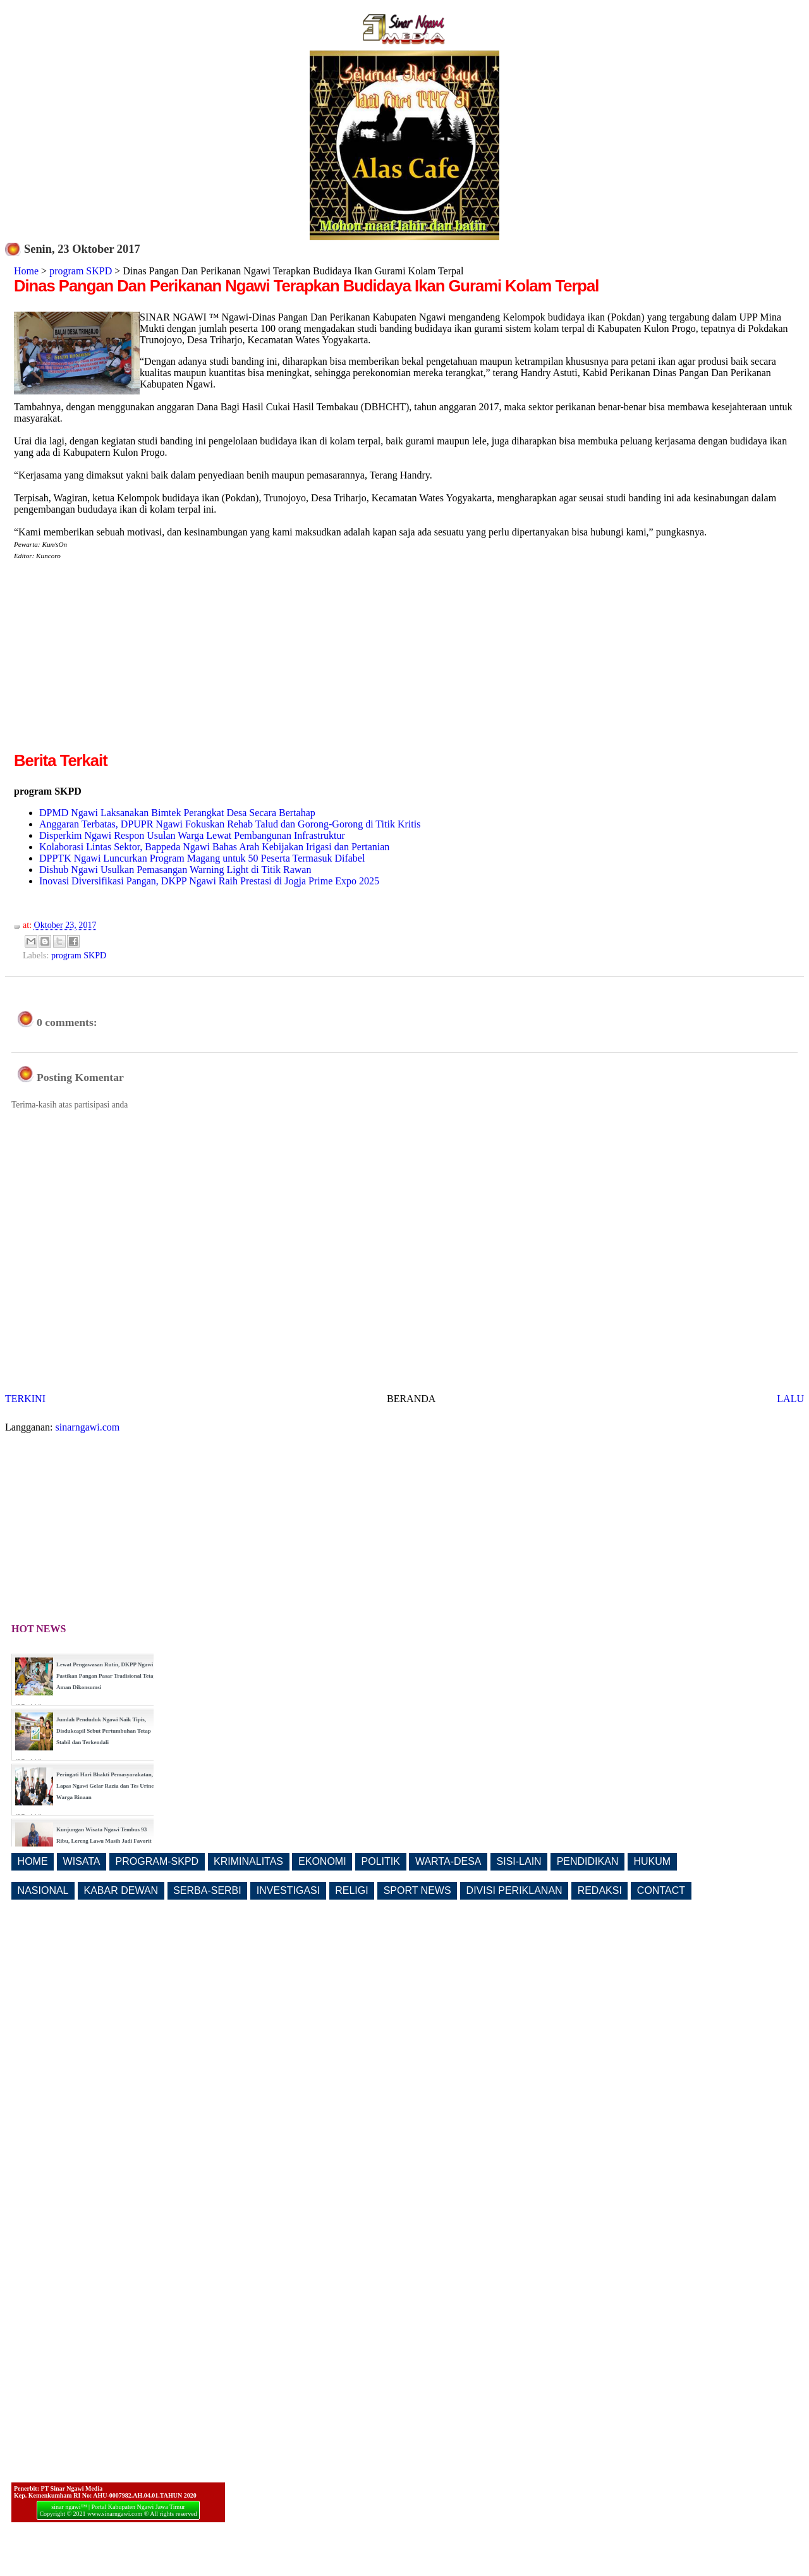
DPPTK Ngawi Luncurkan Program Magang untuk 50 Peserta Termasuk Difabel (202, 858)
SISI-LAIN (519, 1861)
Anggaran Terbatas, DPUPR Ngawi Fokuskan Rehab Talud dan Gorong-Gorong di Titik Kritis (229, 824)
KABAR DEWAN (121, 1890)
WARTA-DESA (448, 1861)
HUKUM (652, 1861)
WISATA (81, 1861)
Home (26, 271)
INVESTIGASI (288, 1890)
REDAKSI (600, 1890)
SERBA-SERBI (207, 1890)
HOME (33, 1861)
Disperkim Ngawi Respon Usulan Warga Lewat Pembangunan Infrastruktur (192, 835)
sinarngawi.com (88, 1427)
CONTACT (661, 1890)
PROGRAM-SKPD (157, 1861)
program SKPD (80, 271)
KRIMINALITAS (248, 1861)
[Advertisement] (120, 660)
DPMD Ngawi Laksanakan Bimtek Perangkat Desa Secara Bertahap (177, 812)
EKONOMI (322, 1861)
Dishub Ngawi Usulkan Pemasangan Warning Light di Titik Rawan (175, 869)
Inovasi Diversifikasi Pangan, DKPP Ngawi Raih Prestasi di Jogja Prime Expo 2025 (209, 881)
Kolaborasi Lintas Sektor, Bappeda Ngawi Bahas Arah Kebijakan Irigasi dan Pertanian (214, 846)
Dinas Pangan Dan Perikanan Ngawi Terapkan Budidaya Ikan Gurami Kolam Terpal (306, 286)
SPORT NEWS (417, 1890)
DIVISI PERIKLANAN (514, 1890)
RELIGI (351, 1890)
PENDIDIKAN (588, 1861)
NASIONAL (43, 1890)
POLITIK (381, 1861)
